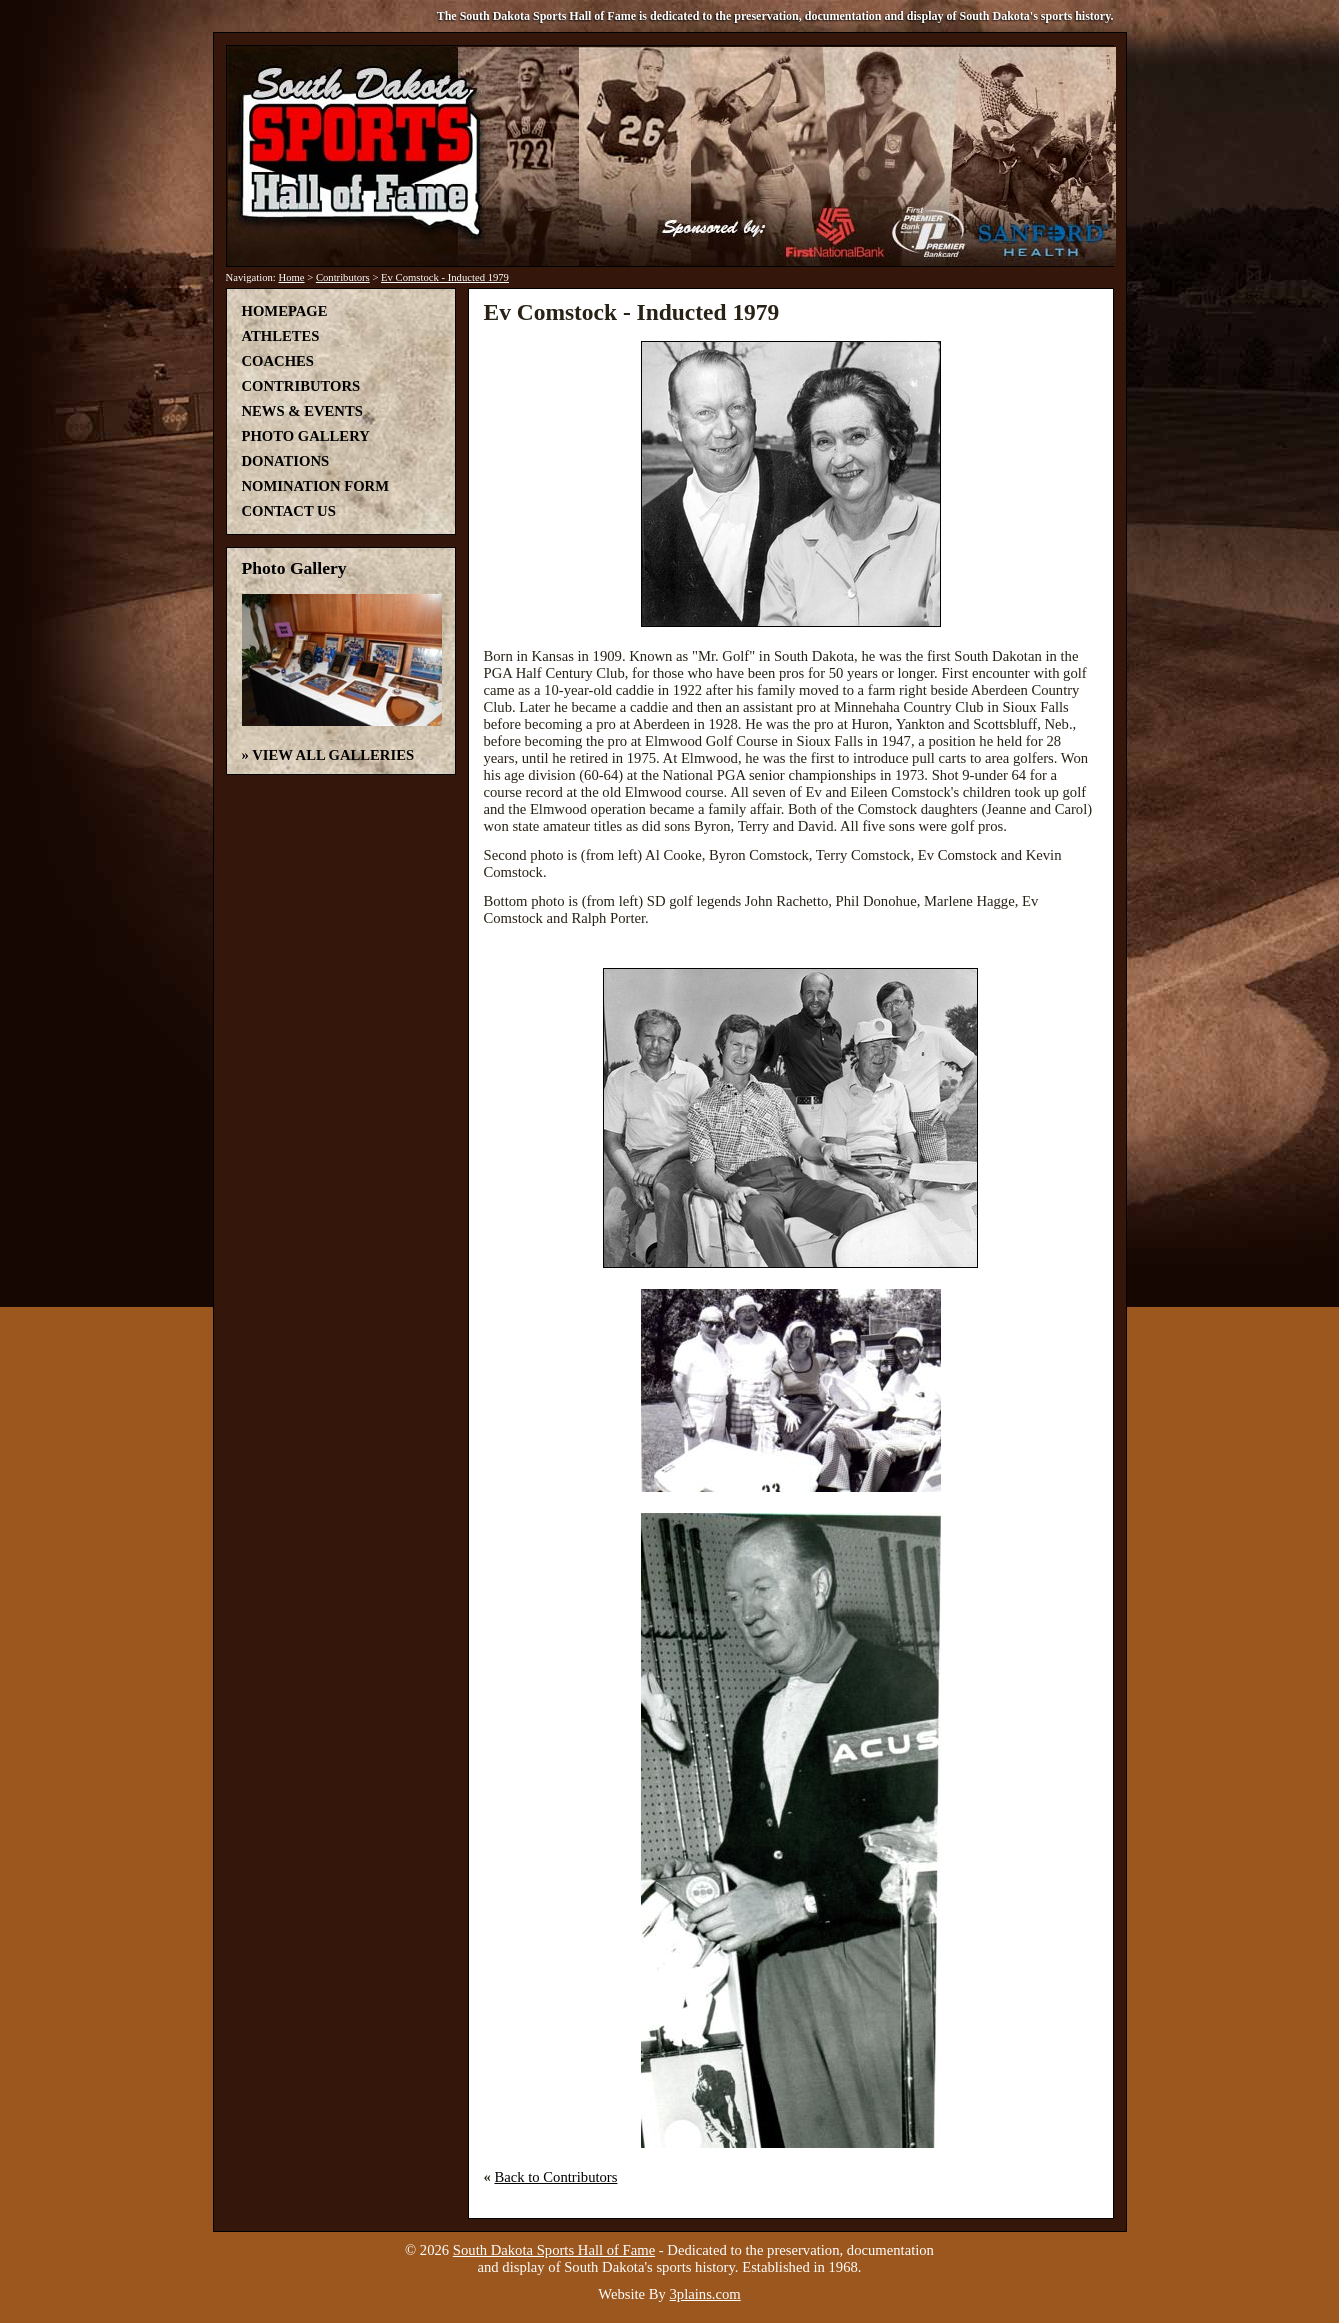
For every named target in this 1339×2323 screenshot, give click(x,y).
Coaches (278, 361)
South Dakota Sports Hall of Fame (554, 2250)
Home (291, 277)
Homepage (285, 311)
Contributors (343, 277)
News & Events (302, 411)
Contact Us (289, 511)
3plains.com (705, 2294)
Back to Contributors (556, 2177)
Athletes (281, 336)
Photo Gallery (306, 436)
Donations (286, 461)
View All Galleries (333, 755)
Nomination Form (316, 486)
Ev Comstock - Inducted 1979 (445, 277)
